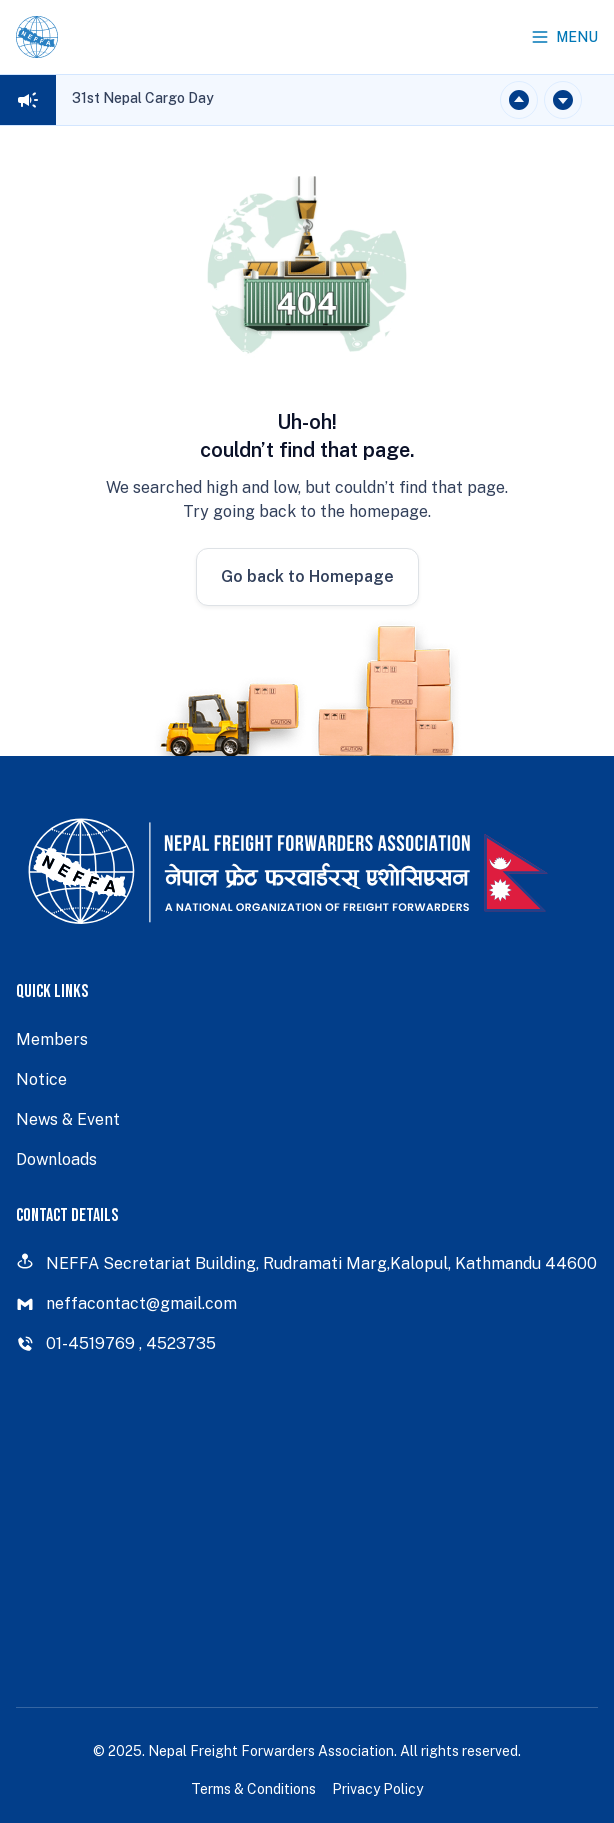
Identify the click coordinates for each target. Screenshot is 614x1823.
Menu (564, 37)
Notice (41, 1079)
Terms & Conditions (253, 1789)
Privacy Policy (377, 1789)
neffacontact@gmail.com (126, 1303)
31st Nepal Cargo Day (143, 98)
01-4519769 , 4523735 (116, 1343)
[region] (143, 100)
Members (52, 1039)
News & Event (68, 1119)
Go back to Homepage (307, 576)
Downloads (56, 1159)
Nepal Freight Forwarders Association (271, 1751)
